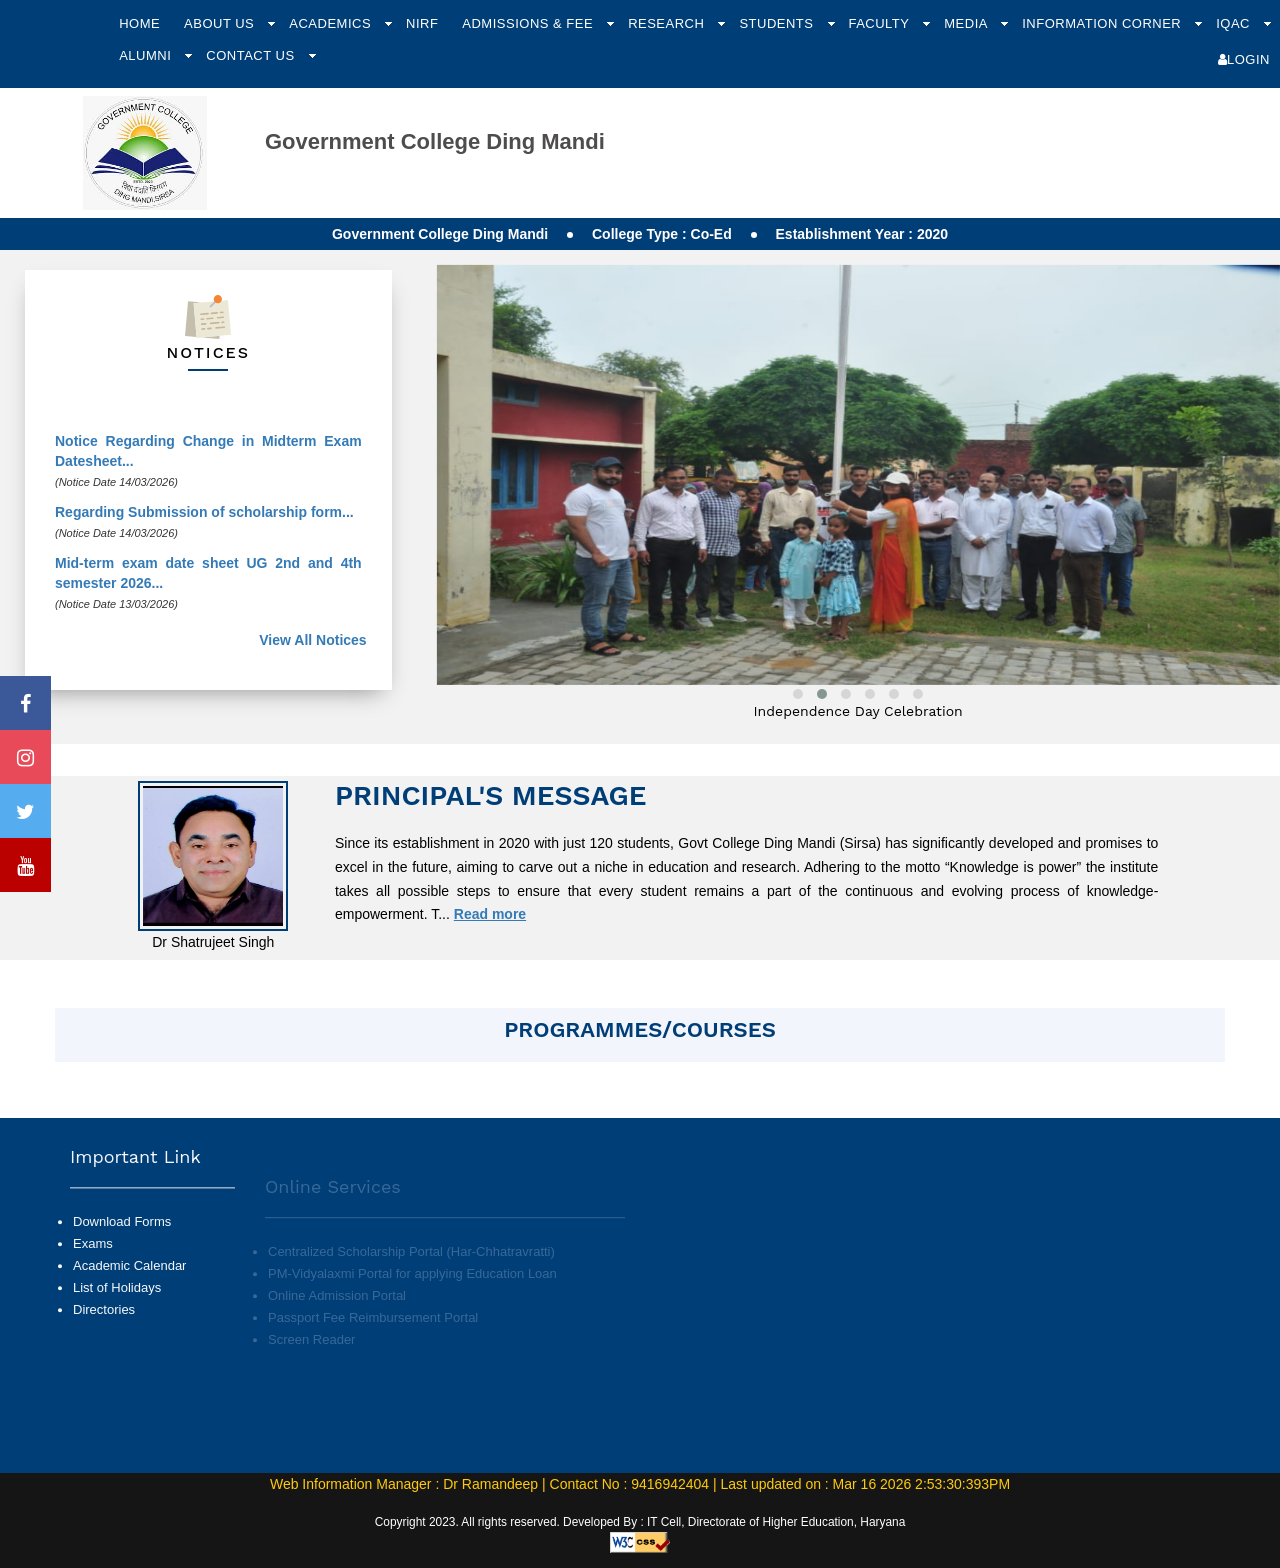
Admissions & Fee (529, 23)
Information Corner (1103, 23)
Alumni (147, 55)
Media (967, 23)
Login (1244, 59)
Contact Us (252, 55)
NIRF (422, 23)
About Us (221, 23)
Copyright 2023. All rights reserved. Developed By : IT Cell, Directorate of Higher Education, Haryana (640, 1522)
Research (668, 23)
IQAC (1235, 23)
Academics (332, 23)
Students (778, 23)
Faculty (880, 23)
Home (139, 23)
